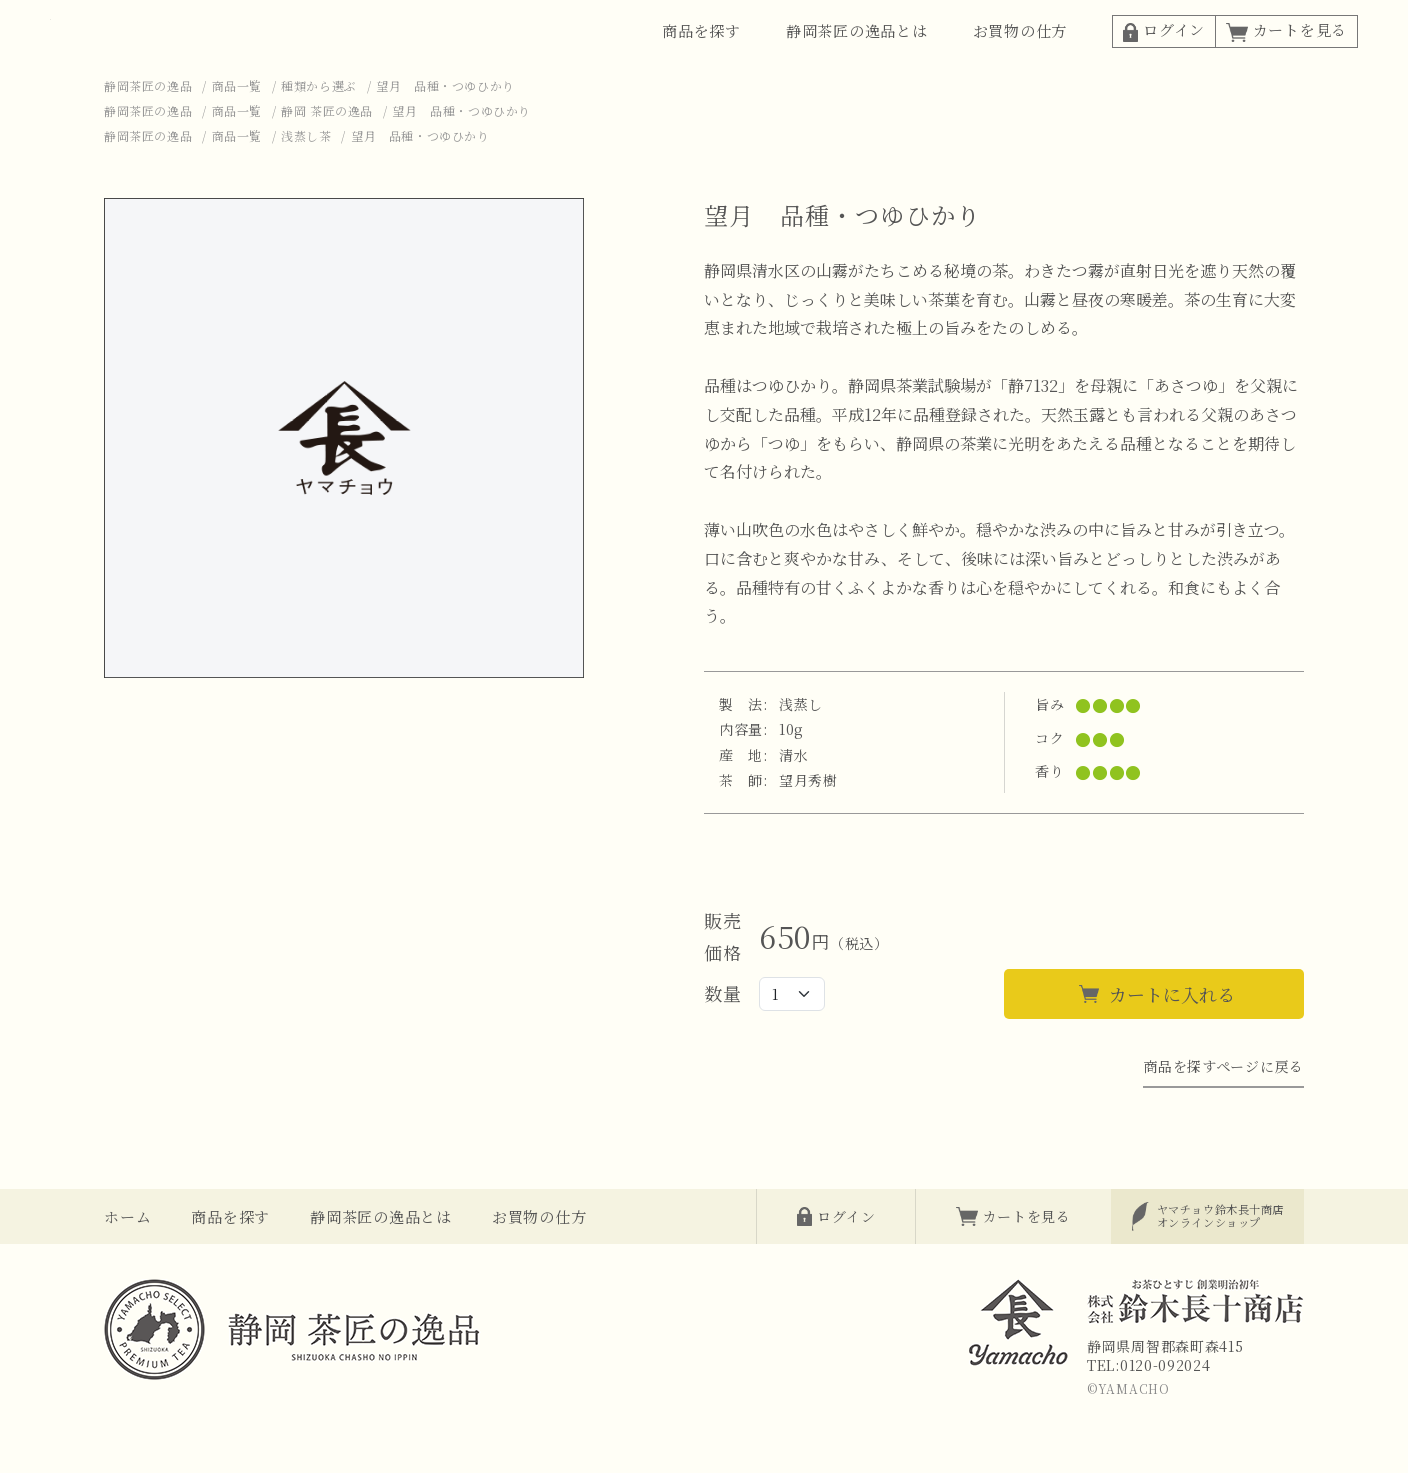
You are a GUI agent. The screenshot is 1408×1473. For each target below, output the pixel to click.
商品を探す (701, 56)
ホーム (127, 1268)
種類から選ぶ (319, 137)
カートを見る (1286, 55)
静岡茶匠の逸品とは (857, 56)
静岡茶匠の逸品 (148, 137)
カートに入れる (1172, 1046)
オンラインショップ (1220, 1267)
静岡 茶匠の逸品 (327, 162)
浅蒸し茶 (306, 187)
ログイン (1164, 55)
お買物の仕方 (1020, 56)
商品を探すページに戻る (1223, 1118)
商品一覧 (237, 137)
